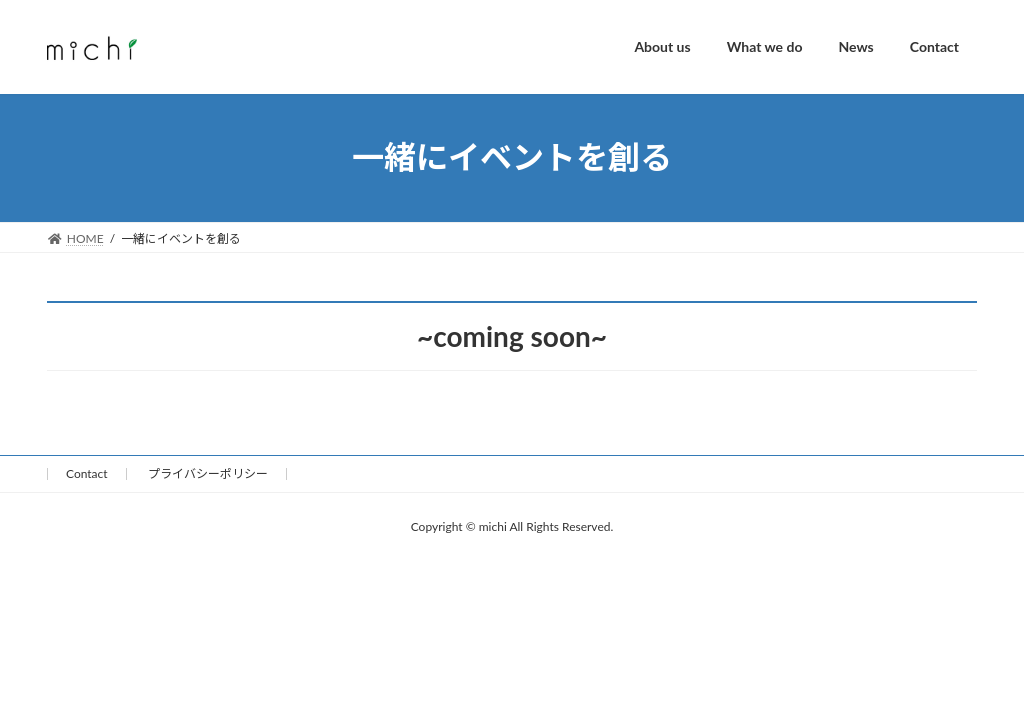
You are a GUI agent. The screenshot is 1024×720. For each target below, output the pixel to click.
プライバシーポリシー (208, 473)
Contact (87, 473)
